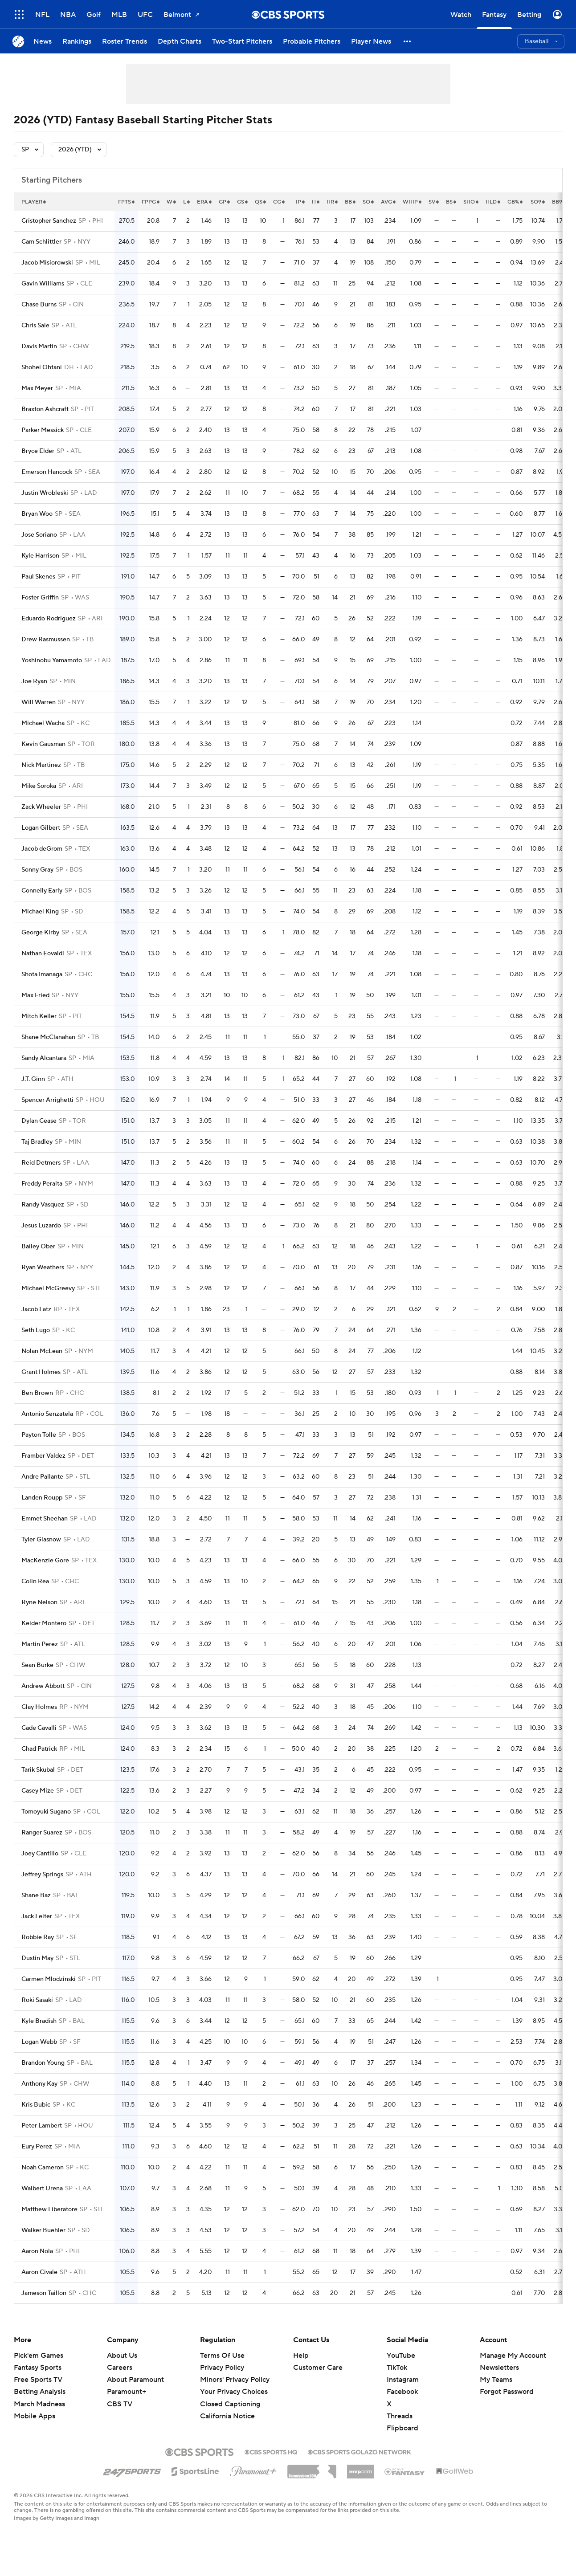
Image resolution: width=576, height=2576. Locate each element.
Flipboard (402, 2428)
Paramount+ (126, 2391)
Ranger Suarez (41, 1833)
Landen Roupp (41, 1498)
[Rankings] (77, 41)
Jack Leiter (36, 1916)
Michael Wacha (43, 723)
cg (279, 202)
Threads (400, 2416)
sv (434, 202)
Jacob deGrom (41, 849)
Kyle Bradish (39, 2021)
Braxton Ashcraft (45, 409)
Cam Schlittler (41, 242)
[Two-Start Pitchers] (242, 41)
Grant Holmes (41, 1372)
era (204, 202)
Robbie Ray (37, 1937)
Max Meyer (37, 388)
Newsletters (499, 2367)
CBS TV (119, 2404)
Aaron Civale (39, 2272)
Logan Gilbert (40, 828)
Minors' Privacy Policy (235, 2379)
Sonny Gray (37, 870)
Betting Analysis (39, 2391)
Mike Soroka (38, 786)
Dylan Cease (39, 1121)
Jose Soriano (39, 535)
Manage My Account (513, 2355)
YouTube (401, 2355)
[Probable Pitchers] (312, 41)
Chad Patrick (39, 1749)
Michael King (40, 912)
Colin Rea (35, 1581)
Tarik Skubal (38, 1770)
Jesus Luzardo (41, 1226)
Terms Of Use (222, 2355)
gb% (515, 202)
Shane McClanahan (48, 1037)
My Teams (496, 2379)
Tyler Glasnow (41, 1540)
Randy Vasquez (42, 1205)
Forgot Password (507, 2391)
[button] (407, 41)
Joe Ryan (34, 681)
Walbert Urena (42, 2189)
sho (470, 202)
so (368, 202)
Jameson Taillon (43, 2293)
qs (260, 202)
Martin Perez (39, 1644)
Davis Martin (39, 346)
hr (332, 202)
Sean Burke (37, 1665)
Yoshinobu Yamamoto (51, 660)
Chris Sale (35, 326)
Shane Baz (36, 1895)
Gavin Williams (42, 284)
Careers (119, 2367)
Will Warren (38, 702)
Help (301, 2355)
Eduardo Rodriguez (48, 619)
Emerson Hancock (46, 472)
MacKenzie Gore (45, 1561)
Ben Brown (37, 1393)
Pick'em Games (38, 2355)
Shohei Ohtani (41, 367)
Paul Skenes (38, 577)
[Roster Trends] (124, 41)
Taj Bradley (37, 1142)
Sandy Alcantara (43, 1058)
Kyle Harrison (40, 556)
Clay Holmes (39, 1707)
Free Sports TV (38, 2379)
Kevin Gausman (43, 744)
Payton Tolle (38, 1435)
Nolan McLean (41, 1351)
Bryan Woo (37, 514)
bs (451, 202)
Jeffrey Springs (42, 1875)
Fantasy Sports (37, 2367)
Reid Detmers (41, 1163)
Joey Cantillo (39, 1854)
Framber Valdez (43, 1456)
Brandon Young (43, 2063)
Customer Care (318, 2367)
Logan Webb (39, 2042)
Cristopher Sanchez (48, 221)
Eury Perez (36, 2147)
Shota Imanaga (41, 974)
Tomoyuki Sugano (46, 1812)
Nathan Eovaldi (42, 954)
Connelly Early (41, 891)
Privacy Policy (222, 2367)
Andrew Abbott (43, 1686)
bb (350, 202)
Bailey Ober (38, 1247)
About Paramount (135, 2379)
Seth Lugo (35, 1330)
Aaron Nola (37, 2251)
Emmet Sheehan (44, 1519)
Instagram (403, 2379)
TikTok (397, 2367)
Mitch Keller (39, 1016)
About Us (122, 2355)
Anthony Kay (39, 2084)
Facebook (402, 2391)
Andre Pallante (42, 1477)
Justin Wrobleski (44, 493)
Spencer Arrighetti (47, 1100)
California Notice (227, 2416)
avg (388, 202)
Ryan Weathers (42, 1268)
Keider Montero (43, 1623)
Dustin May (37, 1958)
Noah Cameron (42, 2168)
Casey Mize (37, 1791)
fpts (126, 202)
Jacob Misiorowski (47, 263)
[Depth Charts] (179, 41)
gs (242, 202)
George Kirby (40, 933)
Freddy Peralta (41, 1184)
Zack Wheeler (41, 807)
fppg (150, 202)
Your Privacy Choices (234, 2391)
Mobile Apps (34, 2416)
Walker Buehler (43, 2230)
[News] (42, 41)
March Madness (39, 2404)
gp (224, 202)
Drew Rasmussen (45, 640)
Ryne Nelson (39, 1602)
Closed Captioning (230, 2404)
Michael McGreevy (48, 1288)
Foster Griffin (40, 598)
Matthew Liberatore (49, 2209)
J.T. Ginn (33, 1079)
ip (300, 202)
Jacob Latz (36, 1309)
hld (493, 202)
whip (412, 202)
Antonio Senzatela (47, 1414)
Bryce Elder (37, 451)
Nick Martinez (41, 765)
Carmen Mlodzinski (48, 1979)
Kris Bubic (35, 2105)
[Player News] (371, 41)
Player (33, 202)
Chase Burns (39, 305)
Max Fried (35, 995)
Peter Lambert (41, 2126)
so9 (538, 202)
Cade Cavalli (39, 1728)
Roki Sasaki (37, 2000)
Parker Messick (42, 430)
